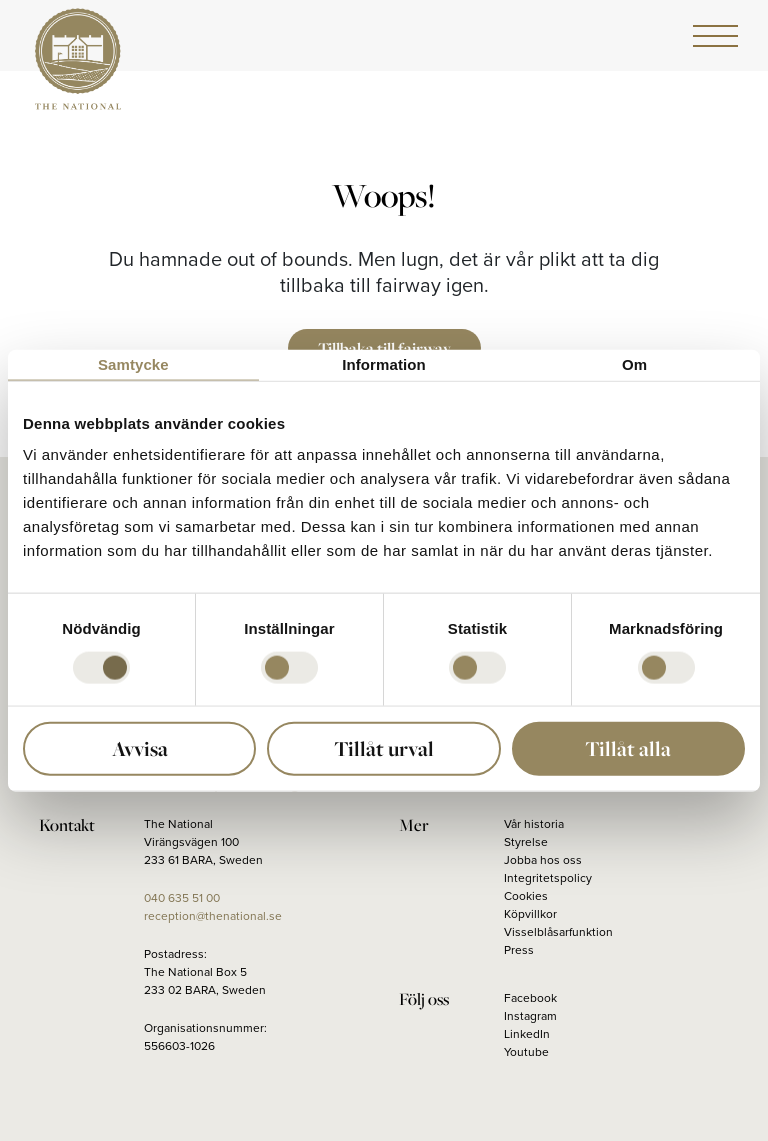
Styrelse (526, 842)
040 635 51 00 (182, 898)
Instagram (530, 1016)
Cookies (526, 896)
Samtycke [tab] (133, 363)
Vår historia (534, 824)
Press (519, 950)
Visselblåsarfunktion (558, 932)
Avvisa (140, 748)
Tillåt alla (628, 748)
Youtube (526, 1052)
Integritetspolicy (548, 878)
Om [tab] (634, 363)
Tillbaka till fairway (384, 348)
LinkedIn (527, 1034)
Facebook (530, 998)
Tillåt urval (384, 748)
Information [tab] (384, 363)
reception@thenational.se (213, 916)
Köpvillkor (530, 914)
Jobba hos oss (543, 860)
